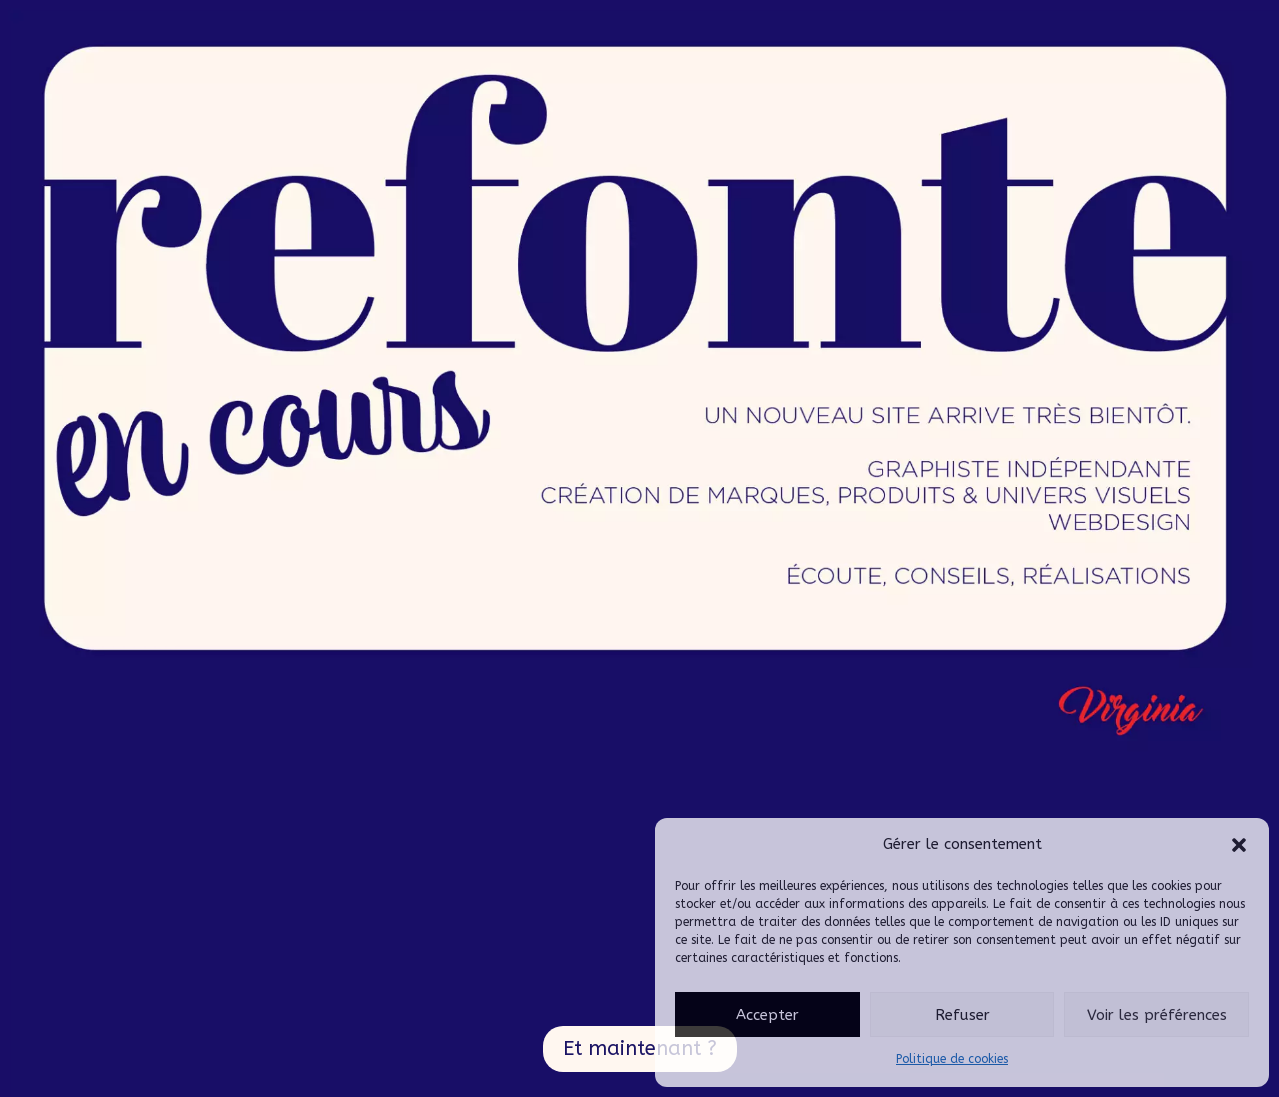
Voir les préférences (1157, 1015)
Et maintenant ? (640, 1048)
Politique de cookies (952, 1059)
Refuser (962, 1015)
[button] (1239, 845)
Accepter (767, 1015)
